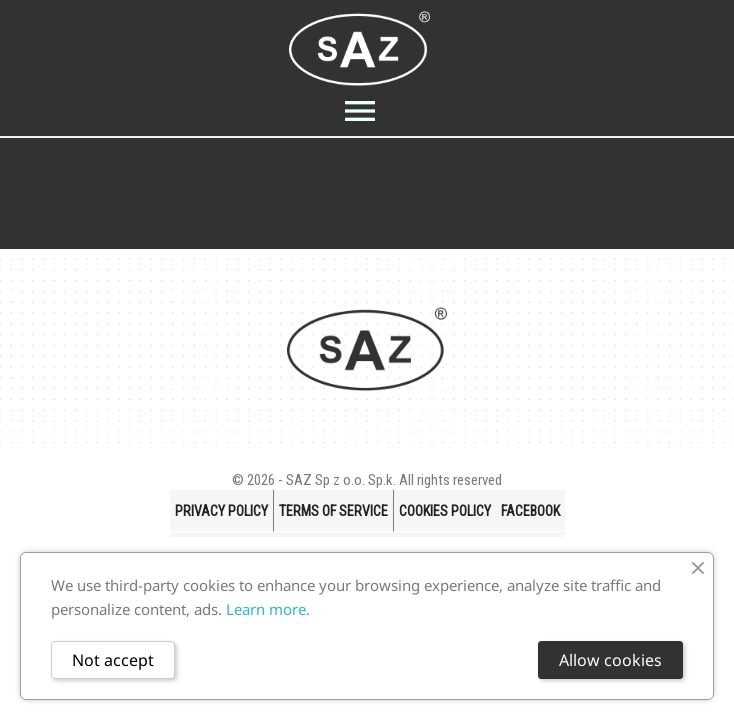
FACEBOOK (530, 511)
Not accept (113, 660)
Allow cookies (610, 660)
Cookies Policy (445, 511)
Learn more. (268, 609)
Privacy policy (221, 511)
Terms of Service (333, 511)
